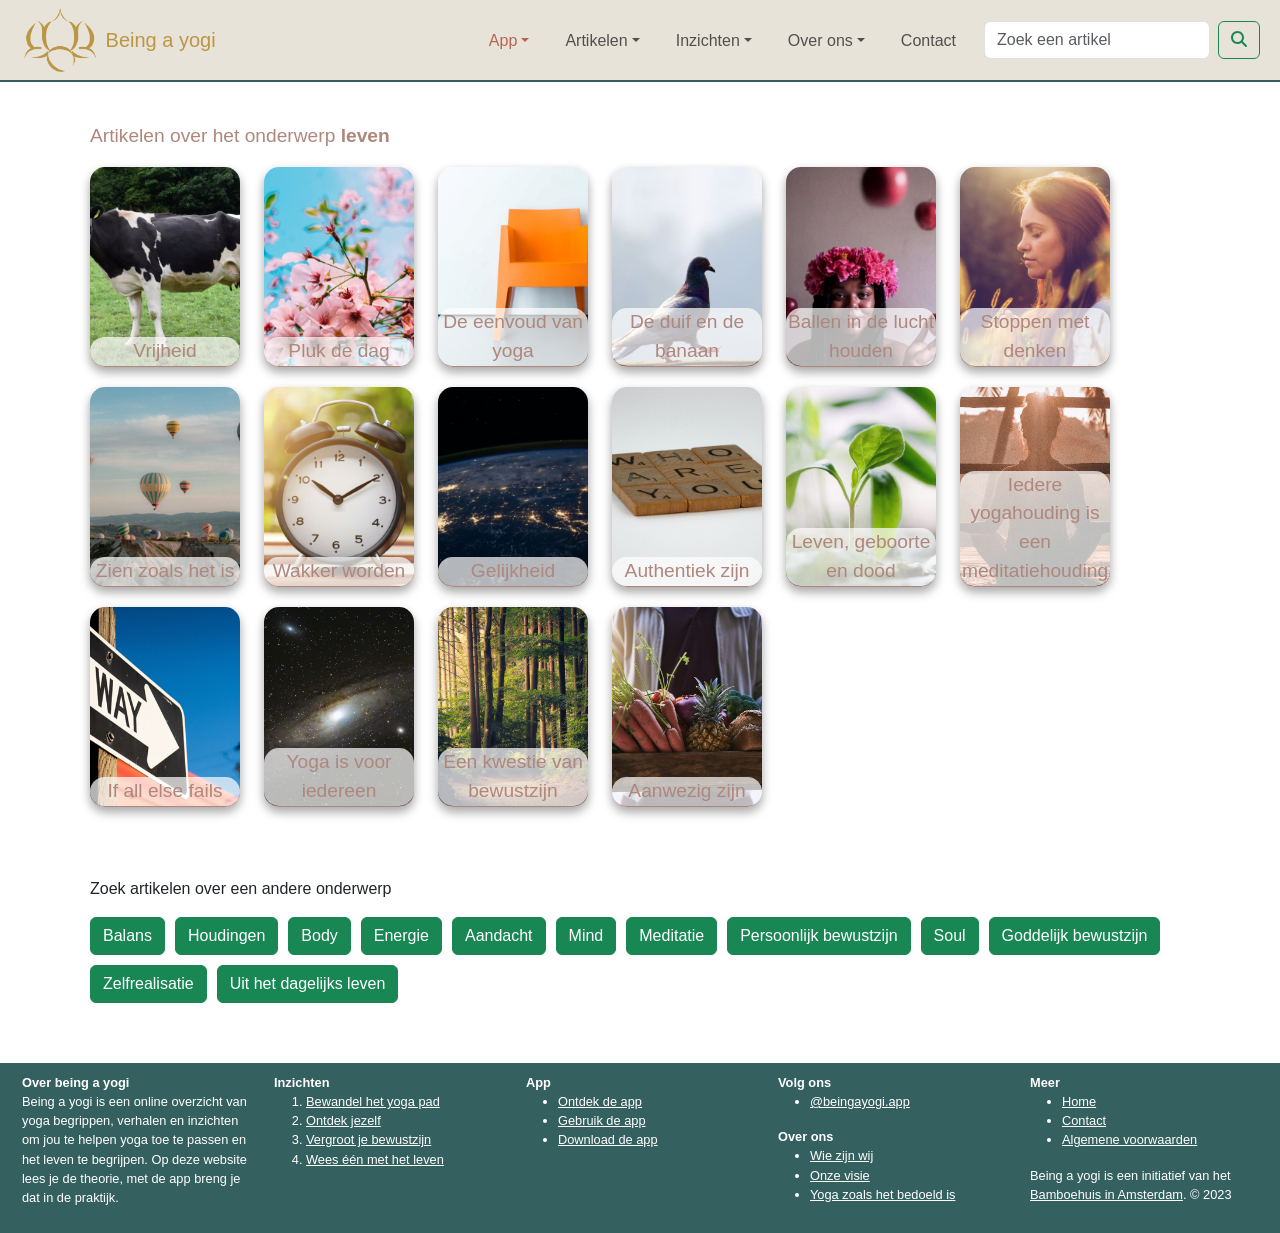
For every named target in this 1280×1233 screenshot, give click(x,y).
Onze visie (840, 1175)
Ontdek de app (600, 1101)
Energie (401, 935)
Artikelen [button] (596, 40)
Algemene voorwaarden (1129, 1139)
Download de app (608, 1139)
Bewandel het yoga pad (373, 1101)
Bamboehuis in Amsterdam (1106, 1194)
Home (1079, 1101)
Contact (928, 40)
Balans (127, 935)
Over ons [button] (820, 40)
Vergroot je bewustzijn (368, 1139)
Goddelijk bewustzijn (1075, 935)
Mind (586, 935)
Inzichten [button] (708, 40)
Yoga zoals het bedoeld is (882, 1194)
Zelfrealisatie (148, 983)
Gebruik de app (602, 1120)
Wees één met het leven (375, 1159)
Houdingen (226, 935)
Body (319, 935)
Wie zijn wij (841, 1155)
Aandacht (499, 935)
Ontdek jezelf (343, 1120)
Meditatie (671, 935)
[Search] (1097, 40)
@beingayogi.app (860, 1101)
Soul (950, 935)
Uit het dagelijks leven (308, 983)
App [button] (503, 40)
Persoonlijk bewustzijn (818, 935)
